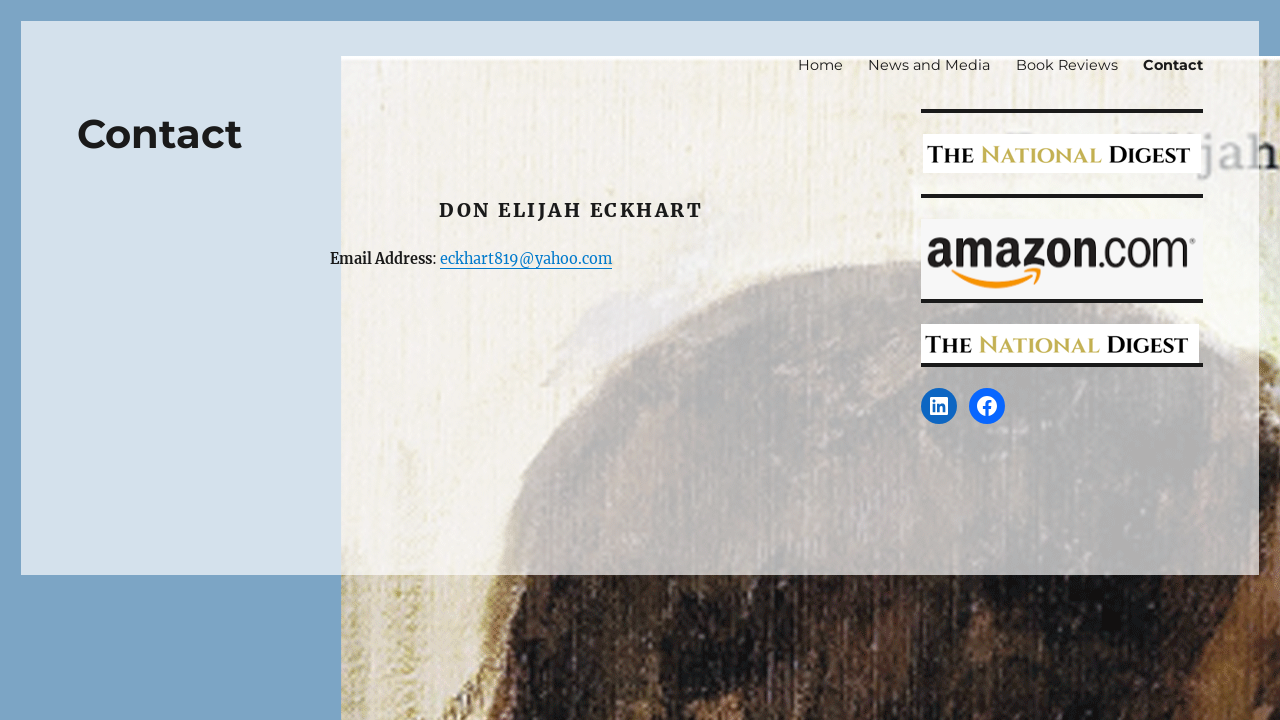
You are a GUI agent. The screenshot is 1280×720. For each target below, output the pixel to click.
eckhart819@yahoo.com (526, 259)
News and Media (929, 65)
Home (820, 65)
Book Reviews (1067, 65)
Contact (1173, 65)
